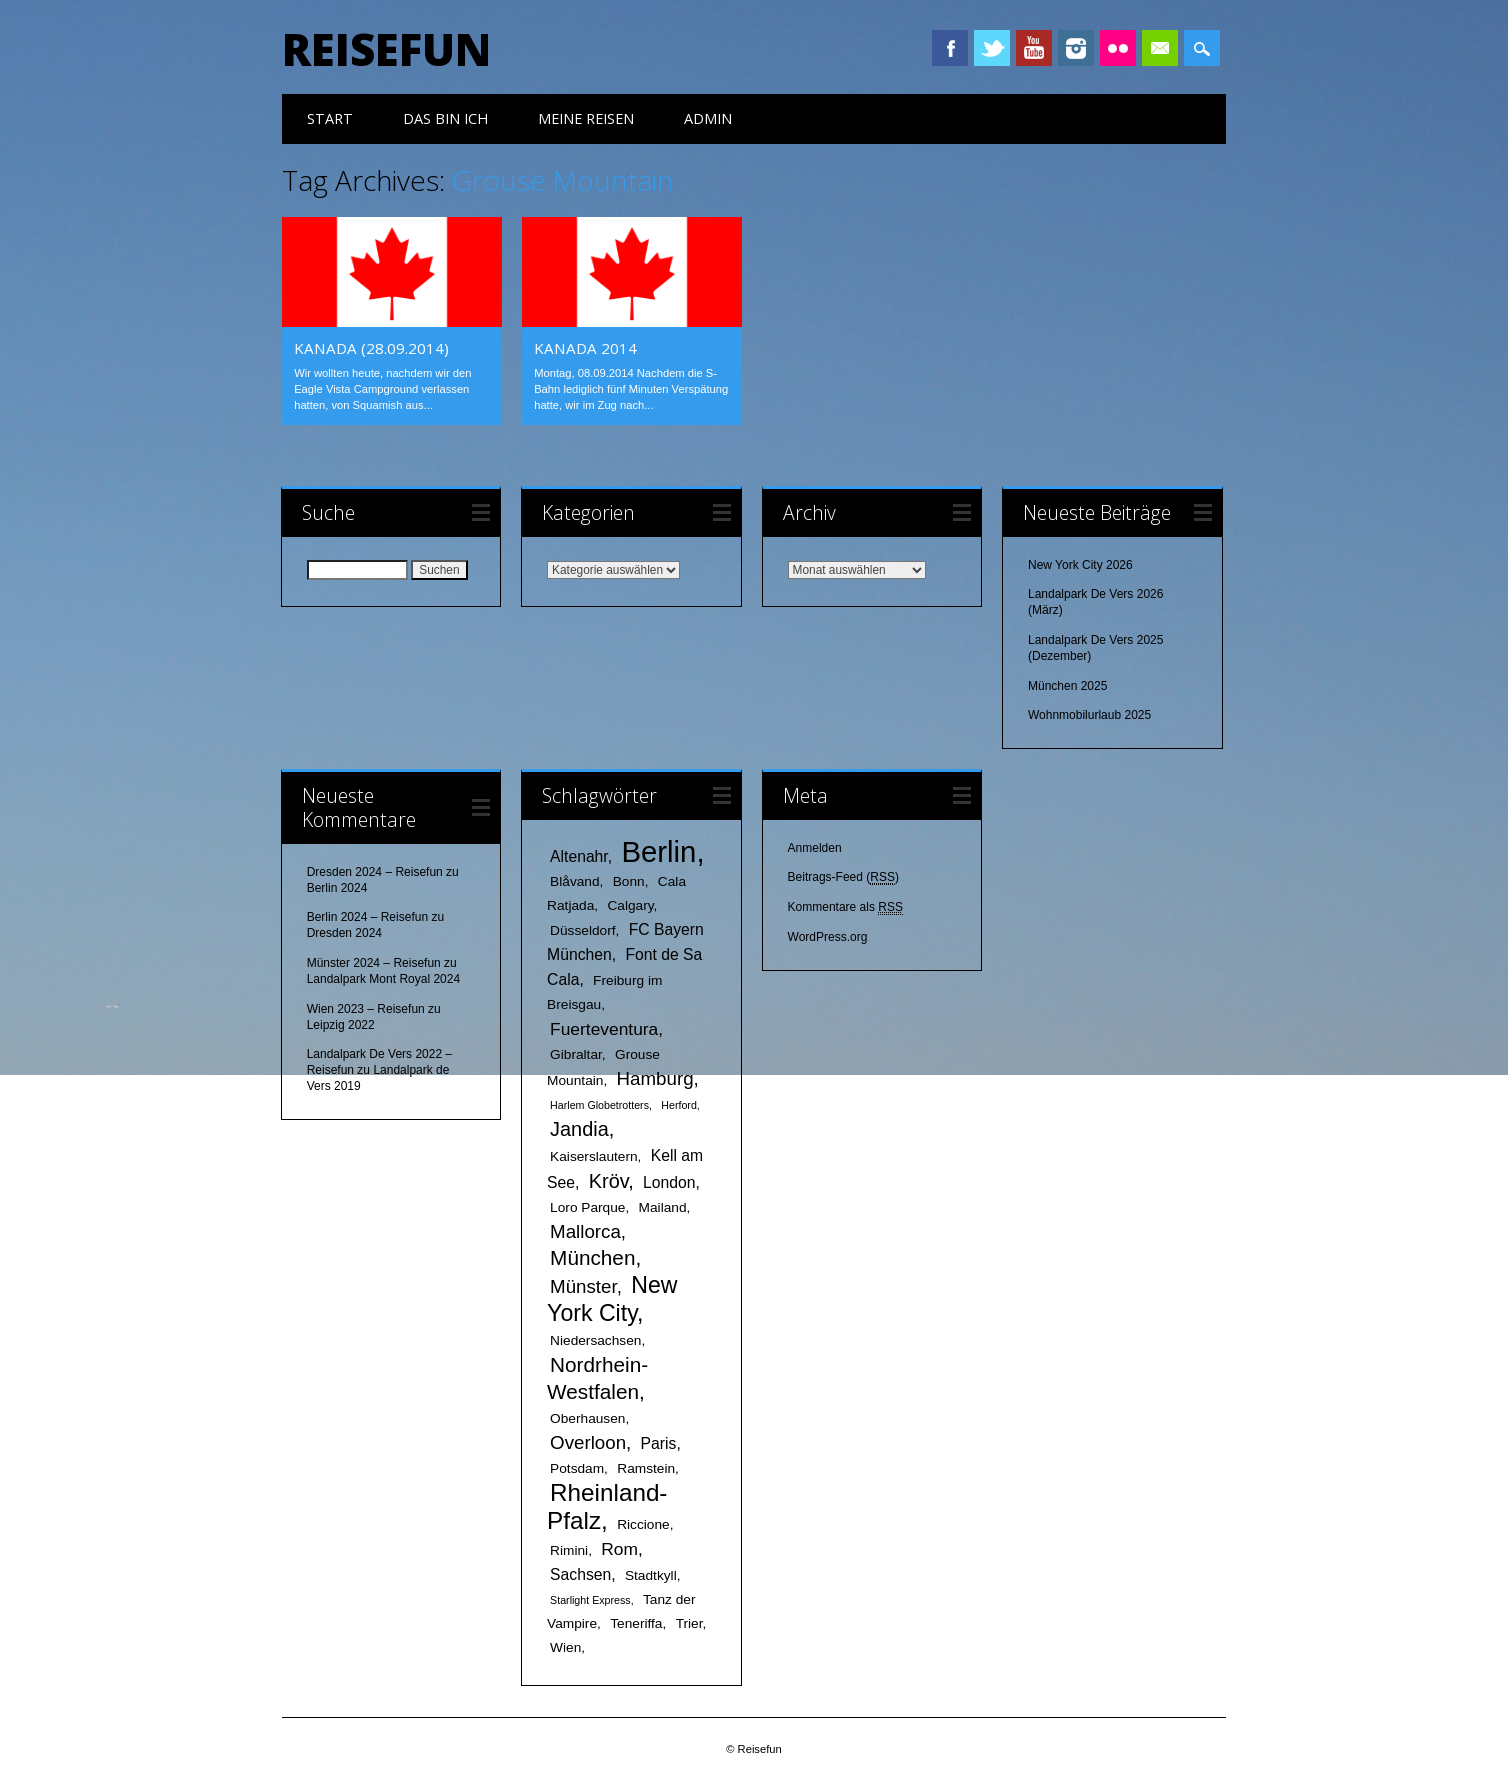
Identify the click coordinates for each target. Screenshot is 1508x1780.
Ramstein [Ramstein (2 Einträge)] (646, 1468)
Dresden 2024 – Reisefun (375, 872)
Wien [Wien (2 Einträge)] (565, 1647)
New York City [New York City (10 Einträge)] (612, 1299)
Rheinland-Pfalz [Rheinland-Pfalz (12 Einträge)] (607, 1506)
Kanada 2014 (585, 348)
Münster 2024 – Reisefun (374, 963)
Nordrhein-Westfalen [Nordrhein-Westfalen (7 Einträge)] (597, 1378)
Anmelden (815, 848)
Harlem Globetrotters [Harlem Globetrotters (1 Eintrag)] (599, 1105)
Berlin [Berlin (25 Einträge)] (658, 851)
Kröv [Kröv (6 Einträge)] (608, 1181)
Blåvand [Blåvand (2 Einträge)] (574, 881)
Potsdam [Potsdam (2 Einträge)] (577, 1468)
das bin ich (445, 118)
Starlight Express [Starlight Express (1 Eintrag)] (590, 1600)
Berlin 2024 (337, 888)
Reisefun (386, 49)
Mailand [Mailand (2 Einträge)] (663, 1207)
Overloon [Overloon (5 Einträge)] (588, 1442)
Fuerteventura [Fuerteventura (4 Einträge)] (604, 1029)
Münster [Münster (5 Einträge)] (583, 1286)
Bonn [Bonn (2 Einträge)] (629, 881)
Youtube (1034, 48)
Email (1160, 48)
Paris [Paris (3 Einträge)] (659, 1443)
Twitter (992, 48)
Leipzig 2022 (341, 1025)
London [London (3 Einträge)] (669, 1182)
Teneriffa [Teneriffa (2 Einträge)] (636, 1623)
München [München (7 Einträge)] (592, 1257)
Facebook (950, 48)
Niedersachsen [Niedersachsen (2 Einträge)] (595, 1340)
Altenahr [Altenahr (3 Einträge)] (579, 856)
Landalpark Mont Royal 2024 (383, 979)
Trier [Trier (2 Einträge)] (689, 1623)
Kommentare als (845, 907)
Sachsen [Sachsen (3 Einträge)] (580, 1574)
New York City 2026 (1080, 565)
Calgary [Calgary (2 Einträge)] (630, 905)
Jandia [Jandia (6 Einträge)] (579, 1129)
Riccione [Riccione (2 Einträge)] (643, 1524)
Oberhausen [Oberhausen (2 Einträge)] (587, 1418)
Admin (708, 118)
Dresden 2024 (344, 933)
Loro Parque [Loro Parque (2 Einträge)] (587, 1207)
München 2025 (1067, 686)
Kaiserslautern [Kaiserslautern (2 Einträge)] (594, 1156)
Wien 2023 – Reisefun (366, 1009)
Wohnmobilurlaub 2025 (1089, 715)
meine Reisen (586, 118)
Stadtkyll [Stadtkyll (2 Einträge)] (651, 1575)
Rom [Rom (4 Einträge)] (619, 1549)
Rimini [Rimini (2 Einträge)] (569, 1550)
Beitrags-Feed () (843, 877)
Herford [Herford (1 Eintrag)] (679, 1105)
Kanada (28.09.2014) (371, 348)
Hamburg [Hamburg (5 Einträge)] (655, 1078)
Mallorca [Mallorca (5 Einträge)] (585, 1231)
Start (330, 118)
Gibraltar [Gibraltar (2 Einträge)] (576, 1054)
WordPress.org (828, 937)
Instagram (1076, 48)
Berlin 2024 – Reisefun (367, 917)
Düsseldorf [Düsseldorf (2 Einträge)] (582, 930)
